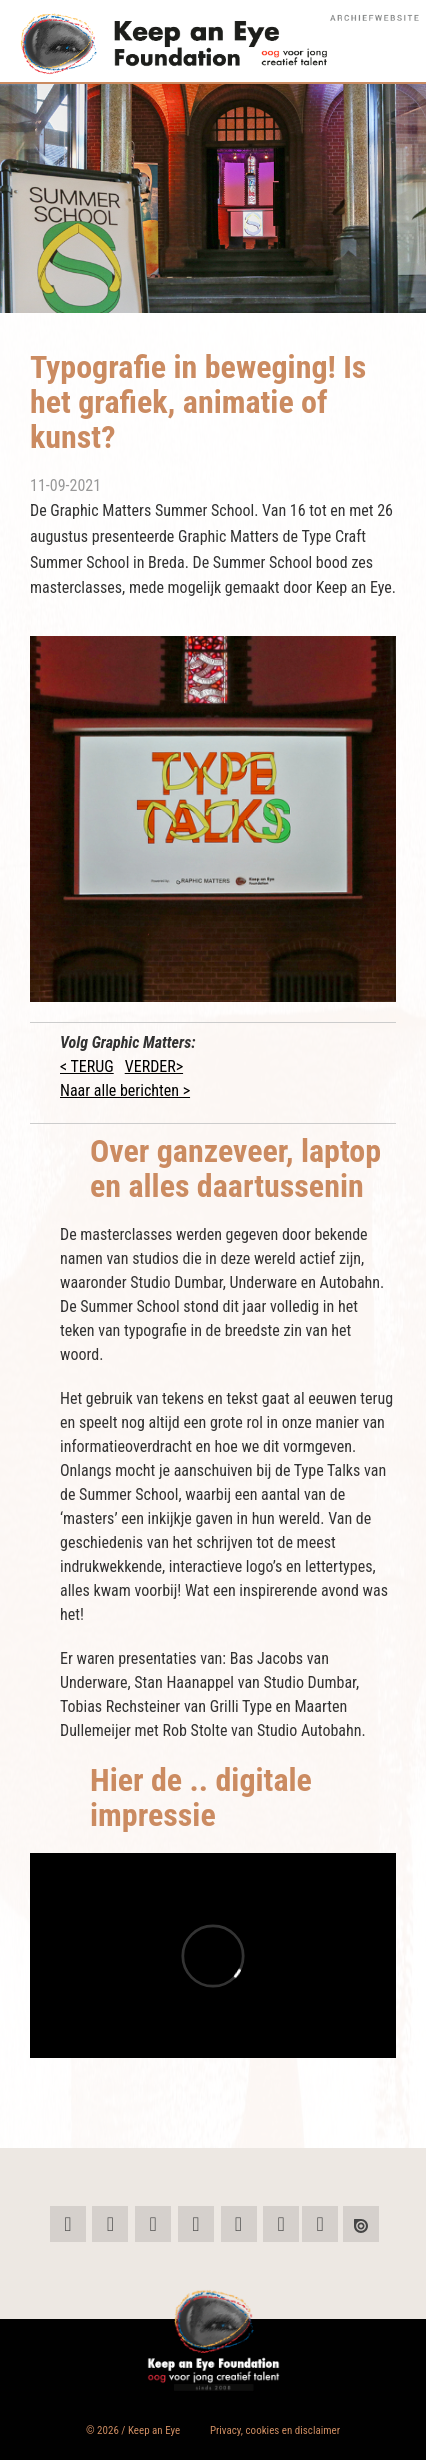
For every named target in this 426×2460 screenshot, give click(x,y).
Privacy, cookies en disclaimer (275, 2430)
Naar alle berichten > (125, 1090)
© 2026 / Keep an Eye (133, 2430)
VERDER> (154, 1066)
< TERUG (87, 1066)
